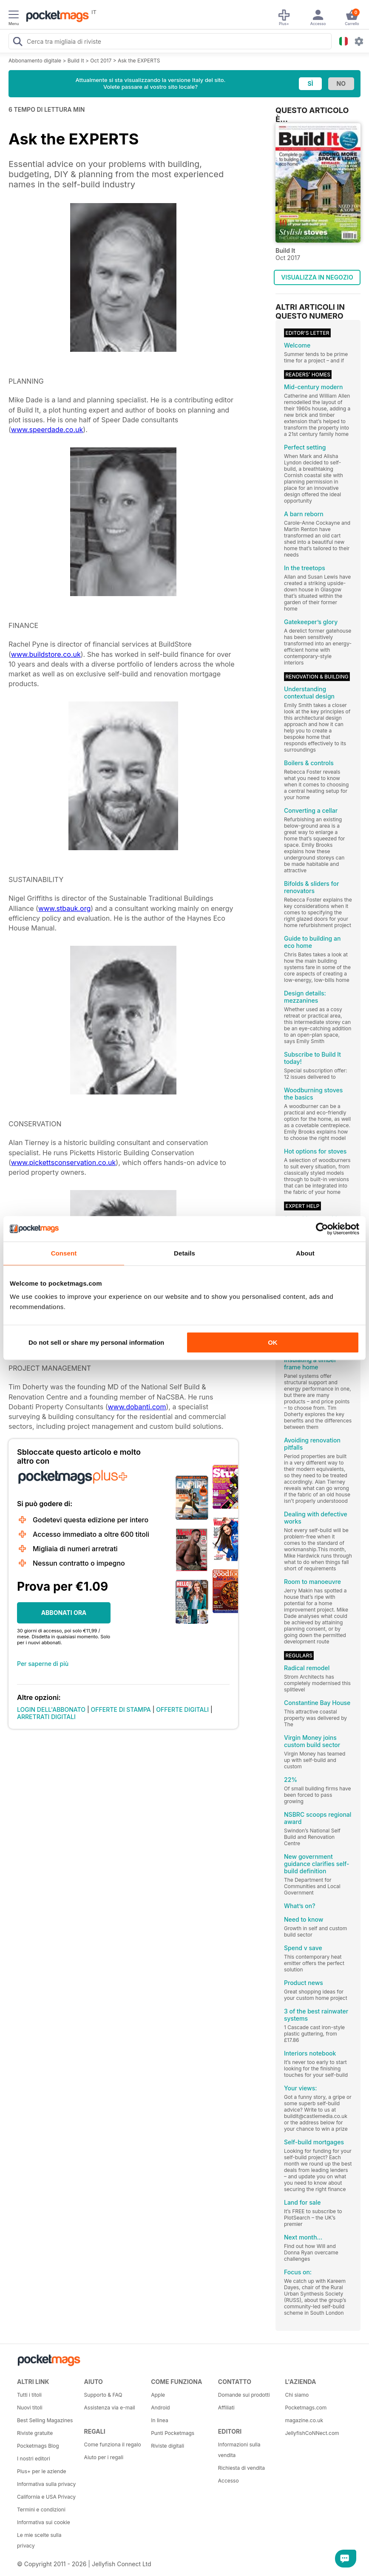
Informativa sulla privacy (46, 2484)
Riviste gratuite (35, 2433)
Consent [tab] (64, 1253)
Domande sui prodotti (244, 2395)
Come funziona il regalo (112, 2444)
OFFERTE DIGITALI (182, 1709)
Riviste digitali (167, 2446)
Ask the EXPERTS (139, 60)
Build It (76, 60)
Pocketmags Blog (38, 2446)
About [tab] (305, 1253)
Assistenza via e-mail (109, 2407)
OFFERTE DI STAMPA (121, 1709)
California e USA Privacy (46, 2497)
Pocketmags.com (305, 2407)
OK (273, 1342)
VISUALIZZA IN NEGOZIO (317, 277)
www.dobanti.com (137, 1407)
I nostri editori (33, 2458)
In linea (159, 2420)
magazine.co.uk (304, 2420)
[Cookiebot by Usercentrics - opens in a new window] (322, 1228)
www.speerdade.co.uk (47, 429)
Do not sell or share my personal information (96, 1342)
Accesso (228, 2480)
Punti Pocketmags (172, 2433)
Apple (158, 2395)
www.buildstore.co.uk (46, 654)
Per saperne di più (42, 1663)
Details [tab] (184, 1253)
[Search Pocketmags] (17, 42)
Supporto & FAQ (103, 2395)
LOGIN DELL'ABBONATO (51, 1709)
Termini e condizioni (41, 2509)
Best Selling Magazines (45, 2420)
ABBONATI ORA (64, 1612)
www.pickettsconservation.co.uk (63, 1162)
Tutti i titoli (29, 2395)
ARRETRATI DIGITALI (46, 1716)
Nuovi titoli (30, 2407)
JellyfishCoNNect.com (312, 2433)
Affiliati (226, 2407)
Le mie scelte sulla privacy (39, 2540)
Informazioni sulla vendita (239, 2449)
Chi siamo (297, 2395)
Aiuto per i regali (103, 2457)
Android (160, 2407)
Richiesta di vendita (241, 2468)
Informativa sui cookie (43, 2522)
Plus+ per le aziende (41, 2471)
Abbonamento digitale (35, 60)
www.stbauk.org (64, 908)
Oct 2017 (100, 60)
